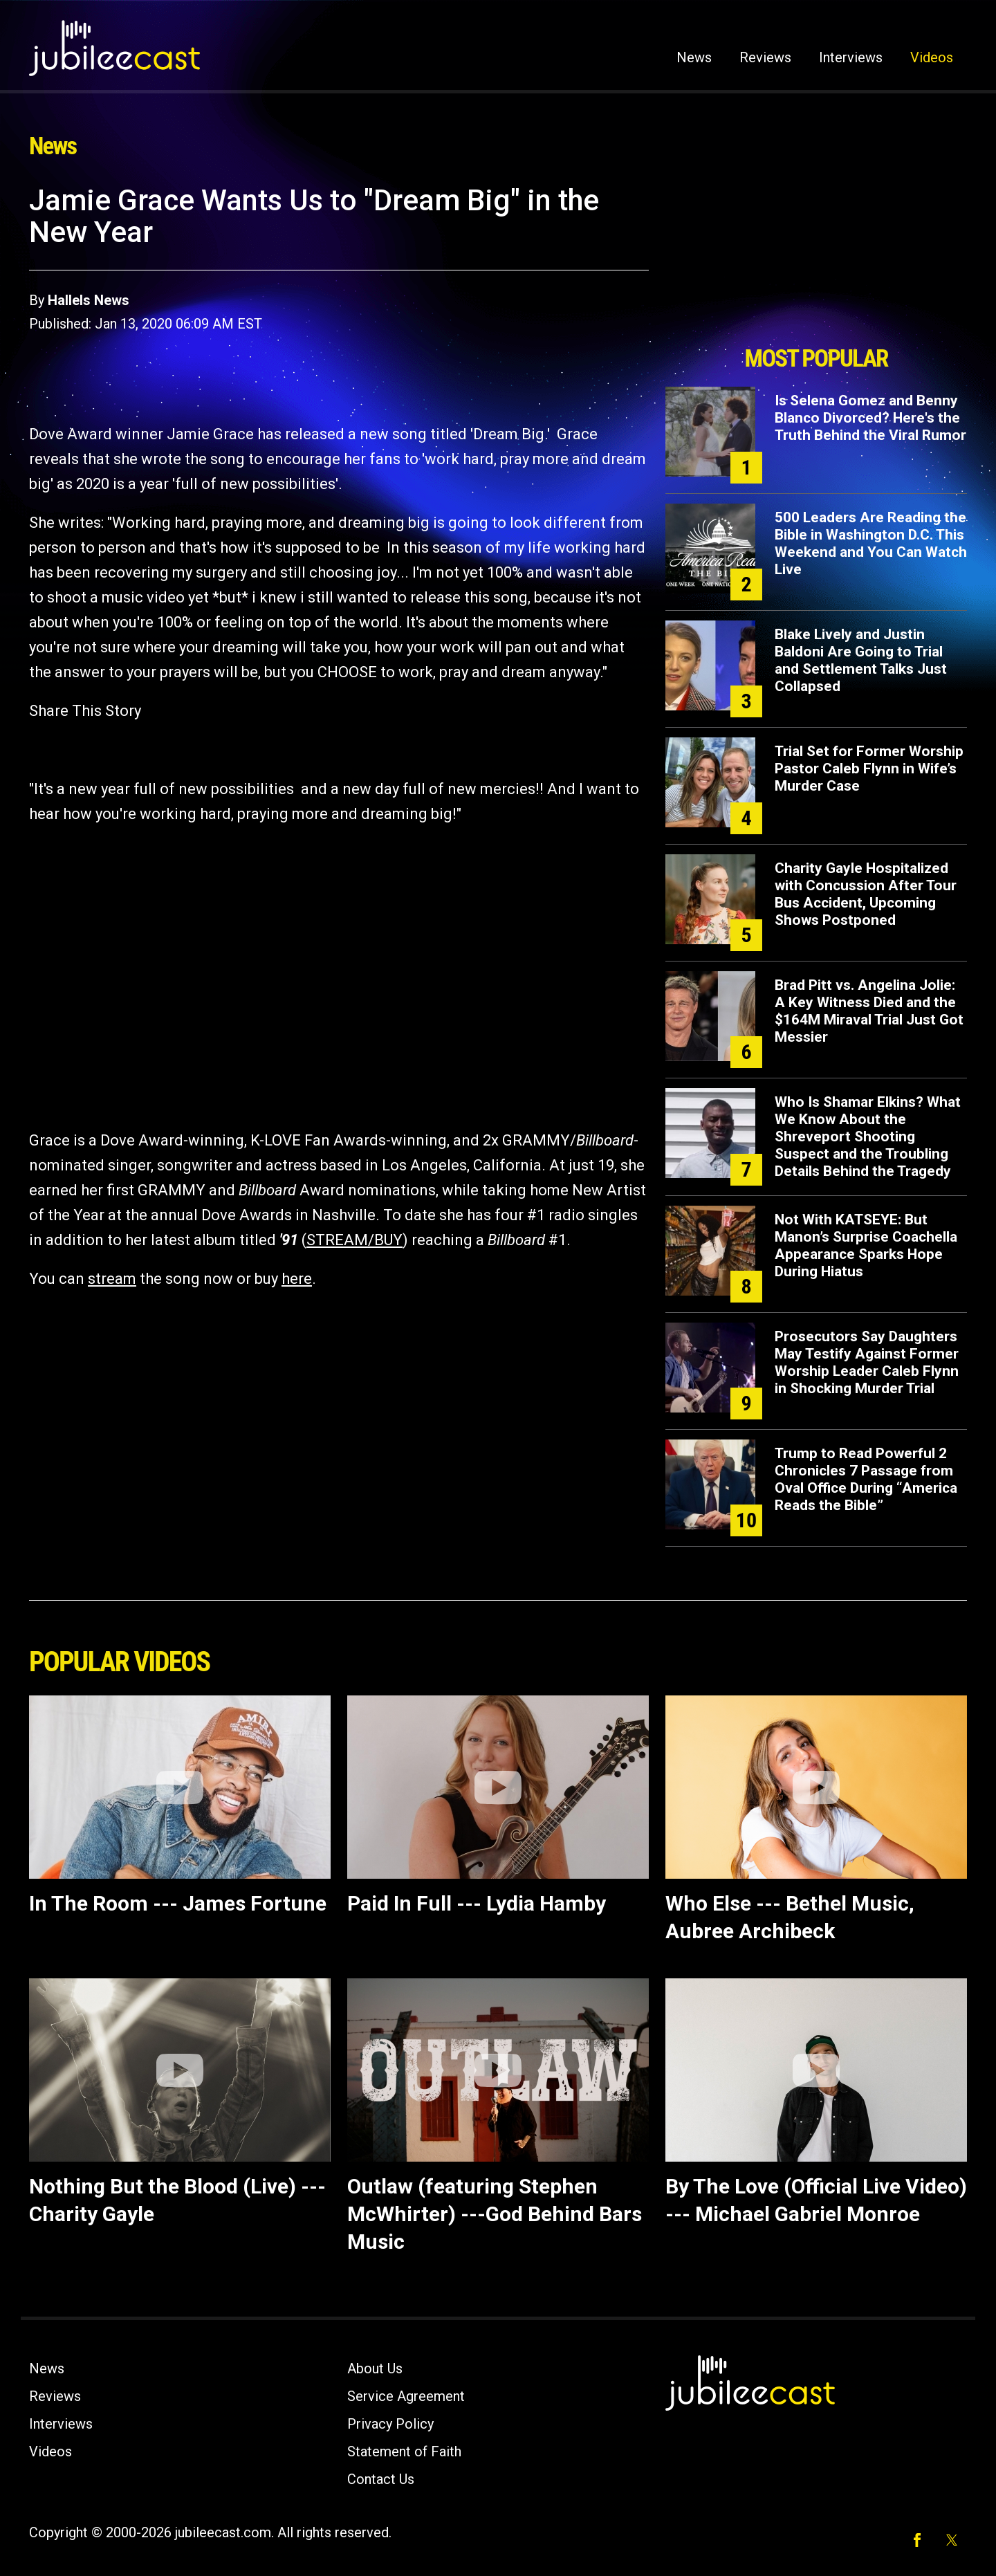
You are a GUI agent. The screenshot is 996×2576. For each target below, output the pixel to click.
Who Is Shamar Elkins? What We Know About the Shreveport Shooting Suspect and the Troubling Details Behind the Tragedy (868, 1136)
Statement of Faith (404, 2451)
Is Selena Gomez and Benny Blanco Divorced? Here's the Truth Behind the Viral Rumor (870, 417)
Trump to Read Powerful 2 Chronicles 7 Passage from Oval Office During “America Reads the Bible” (866, 1479)
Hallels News (88, 300)
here (297, 1278)
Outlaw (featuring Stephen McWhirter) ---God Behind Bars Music (494, 2214)
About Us (375, 2368)
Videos (931, 57)
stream (112, 1278)
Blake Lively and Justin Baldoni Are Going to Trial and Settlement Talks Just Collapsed (861, 660)
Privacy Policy (390, 2424)
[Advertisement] (816, 260)
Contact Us (380, 2479)
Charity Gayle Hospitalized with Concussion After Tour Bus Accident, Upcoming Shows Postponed (866, 894)
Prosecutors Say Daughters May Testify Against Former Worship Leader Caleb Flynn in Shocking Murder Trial (867, 1362)
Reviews (765, 57)
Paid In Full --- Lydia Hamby (476, 1903)
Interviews (851, 57)
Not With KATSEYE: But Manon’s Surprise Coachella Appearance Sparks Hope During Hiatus (866, 1245)
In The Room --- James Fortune (177, 1903)
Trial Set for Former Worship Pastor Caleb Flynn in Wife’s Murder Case (869, 768)
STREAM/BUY (354, 1240)
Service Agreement (406, 2396)
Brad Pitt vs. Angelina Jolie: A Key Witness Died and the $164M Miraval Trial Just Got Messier (869, 1011)
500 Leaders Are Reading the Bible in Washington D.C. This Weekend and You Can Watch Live (871, 543)
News (694, 57)
